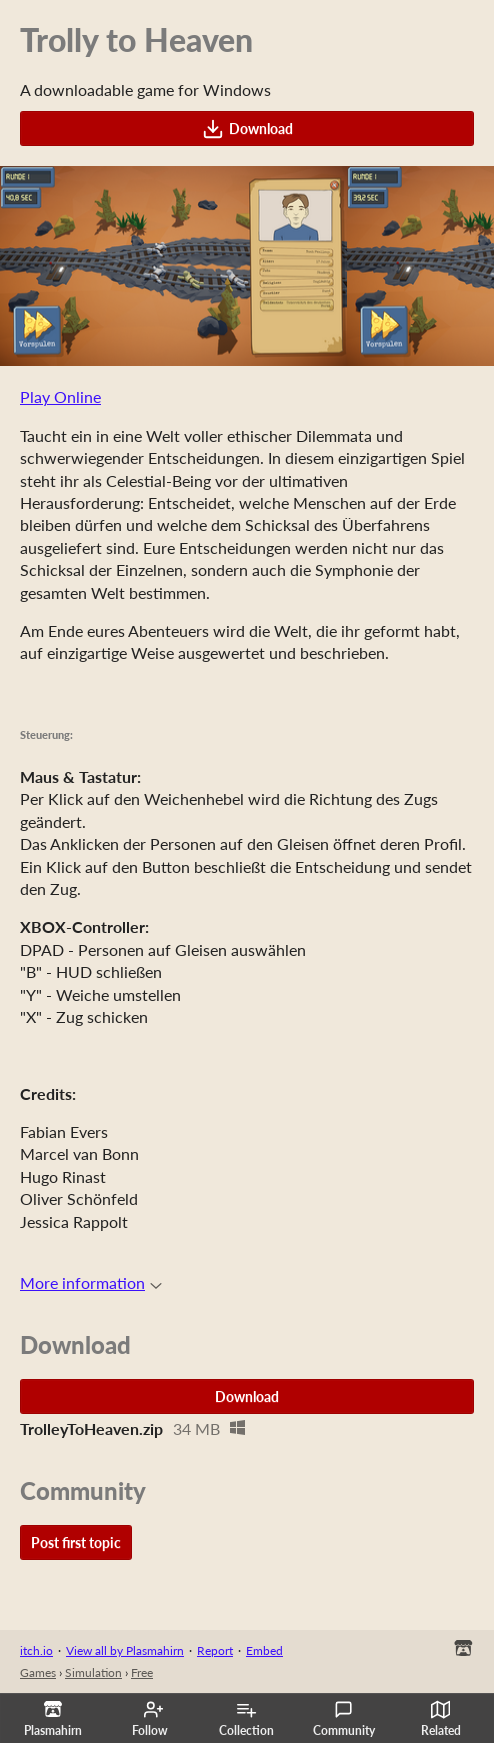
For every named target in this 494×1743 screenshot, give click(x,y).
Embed (264, 1650)
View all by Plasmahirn (125, 1650)
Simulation (93, 1672)
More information (91, 1282)
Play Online (60, 396)
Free (142, 1672)
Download (247, 129)
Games (38, 1672)
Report (215, 1650)
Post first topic (76, 1542)
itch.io (36, 1650)
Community (344, 1719)
